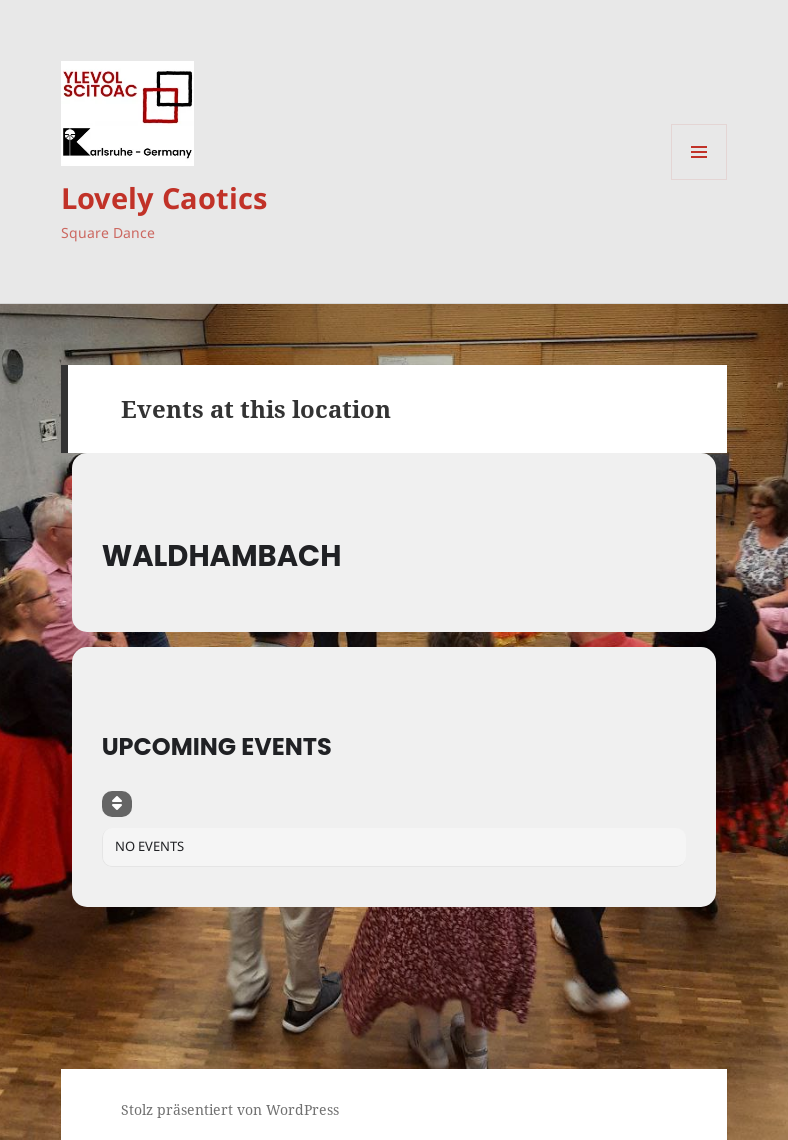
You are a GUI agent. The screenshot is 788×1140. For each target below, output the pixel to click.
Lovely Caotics (164, 197)
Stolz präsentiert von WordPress (230, 1109)
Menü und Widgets (699, 179)
